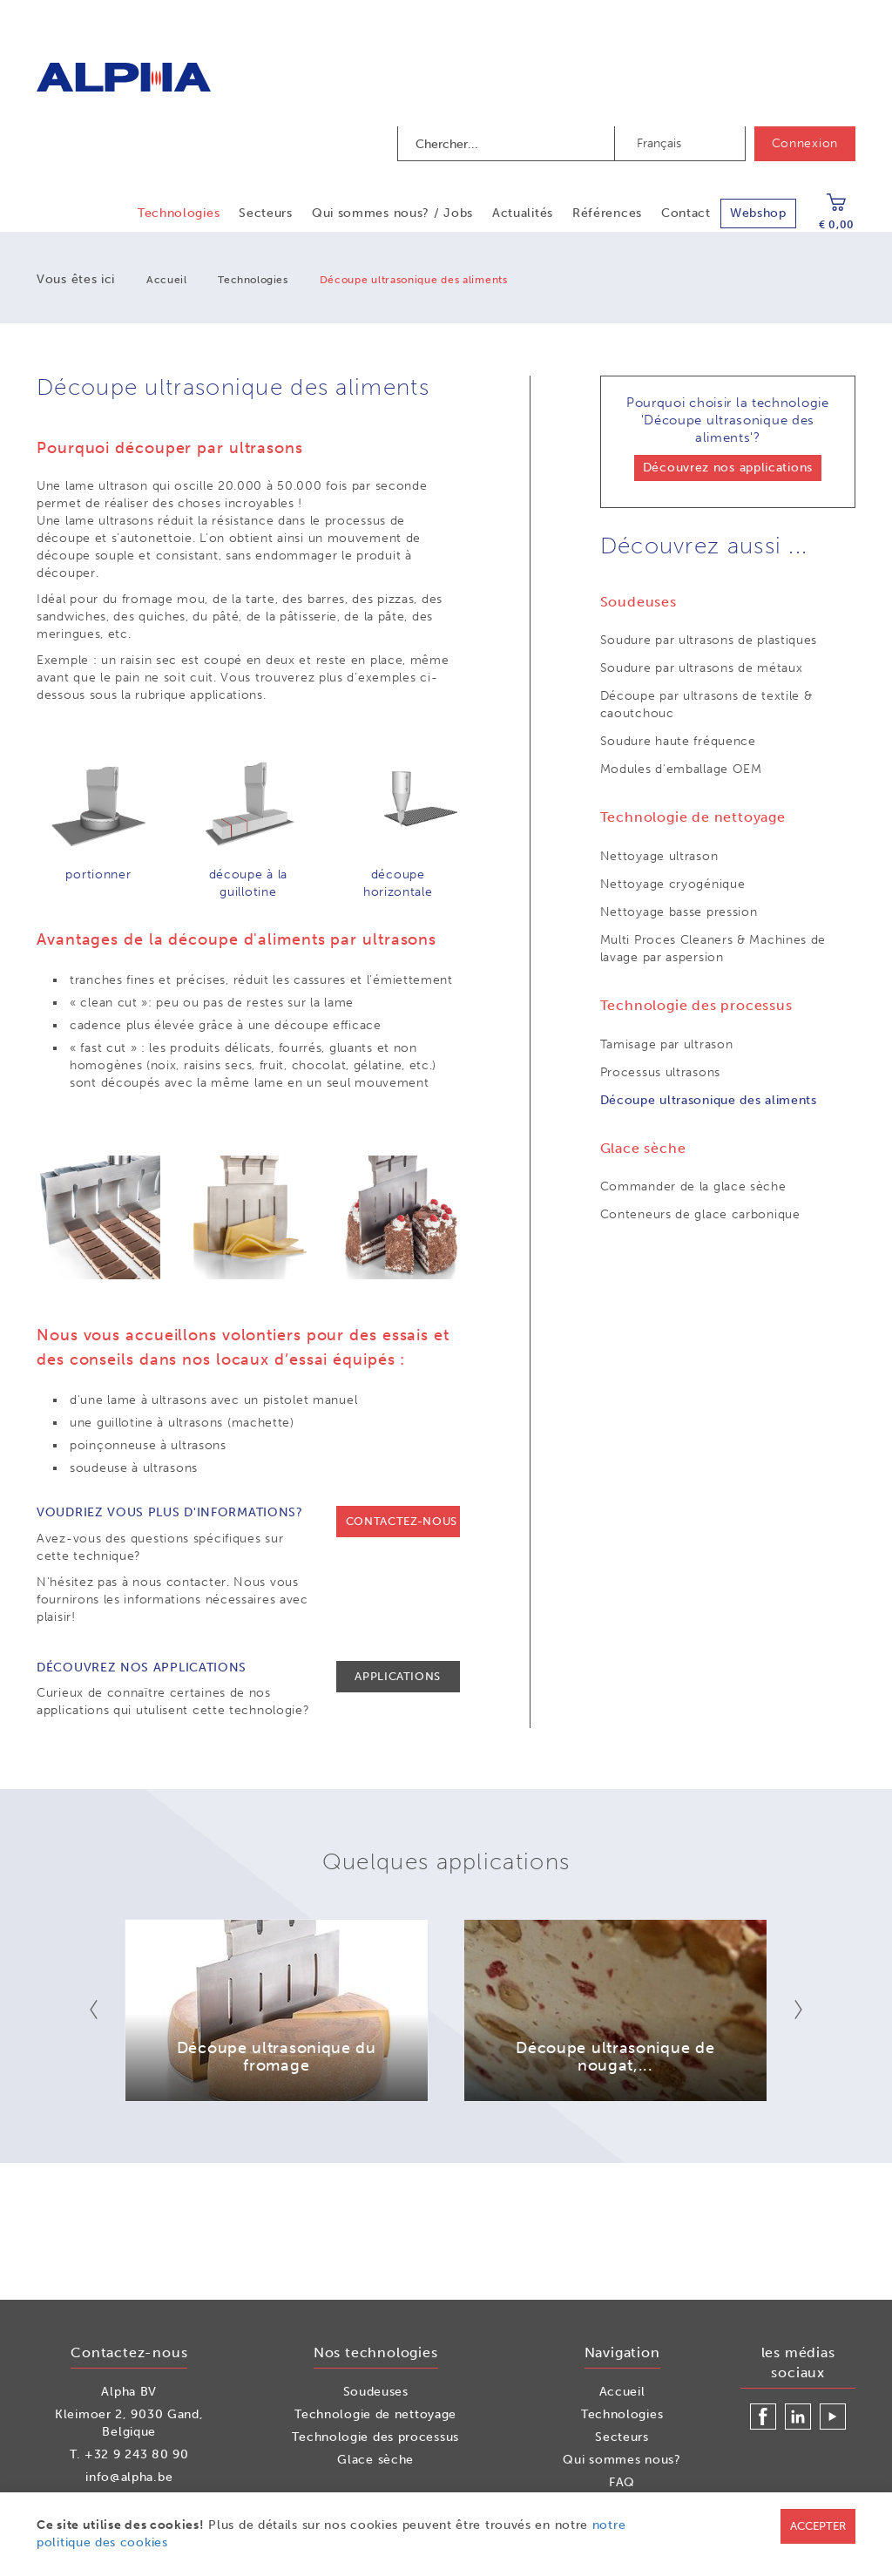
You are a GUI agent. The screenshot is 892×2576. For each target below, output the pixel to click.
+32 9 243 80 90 (136, 2454)
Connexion (805, 143)
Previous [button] (105, 2009)
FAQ (622, 2482)
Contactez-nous (401, 1521)
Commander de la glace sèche (693, 1186)
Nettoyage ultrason (659, 856)
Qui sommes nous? (621, 2459)
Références (607, 213)
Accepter (818, 2525)
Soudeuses (376, 2391)
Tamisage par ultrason (666, 1044)
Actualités (522, 213)
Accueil (166, 280)
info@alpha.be (128, 2477)
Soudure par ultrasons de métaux (701, 668)
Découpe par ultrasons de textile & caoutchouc (706, 704)
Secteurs (266, 213)
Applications (398, 1676)
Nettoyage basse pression (679, 912)
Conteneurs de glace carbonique (700, 1214)
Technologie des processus (375, 2437)
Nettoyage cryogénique (673, 884)
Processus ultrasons (660, 1072)
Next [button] (786, 2009)
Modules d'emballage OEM (681, 769)
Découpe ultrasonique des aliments (708, 1100)
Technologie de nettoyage (375, 2414)
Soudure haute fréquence (678, 741)
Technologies (179, 213)
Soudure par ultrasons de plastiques (709, 640)
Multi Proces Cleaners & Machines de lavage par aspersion (713, 948)
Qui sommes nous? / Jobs (392, 213)
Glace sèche (375, 2459)
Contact (686, 213)
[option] (276, 2010)
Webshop (758, 213)
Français (659, 143)
